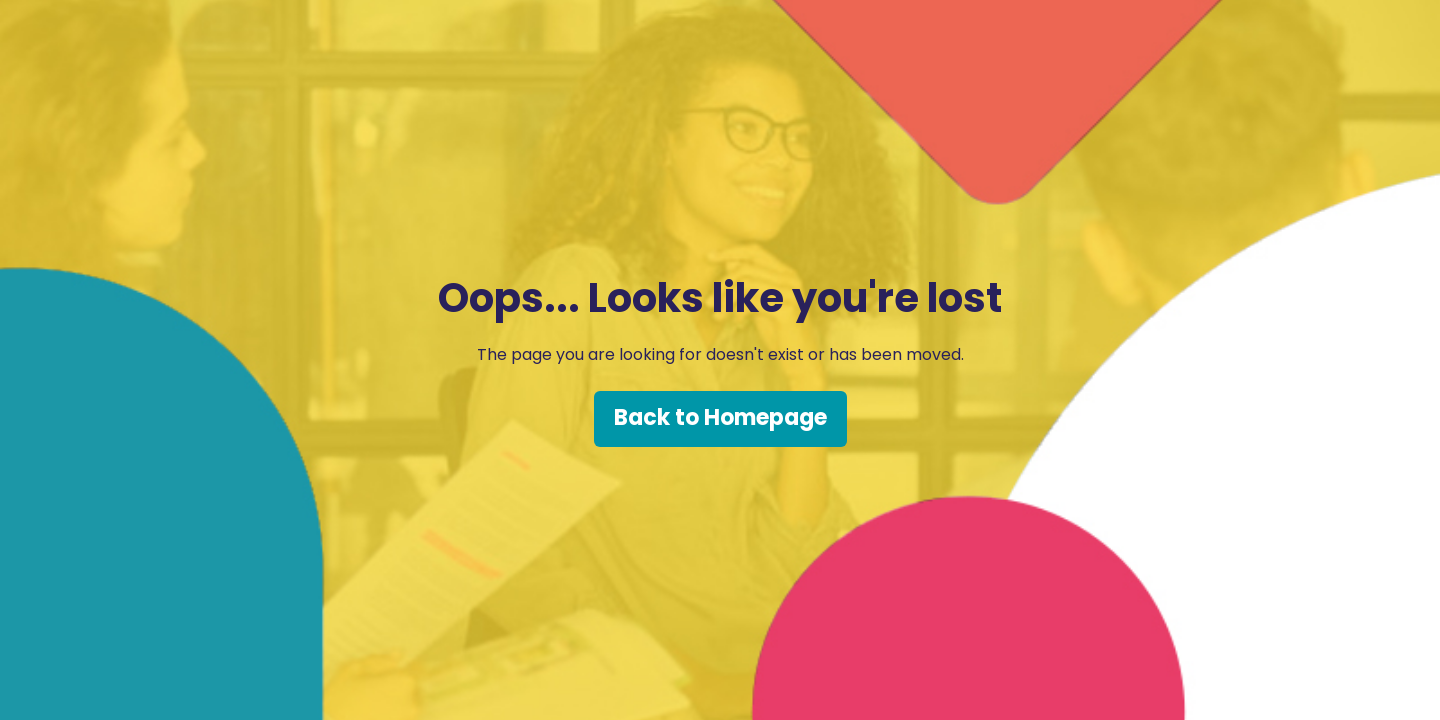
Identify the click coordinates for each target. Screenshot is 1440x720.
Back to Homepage (720, 417)
